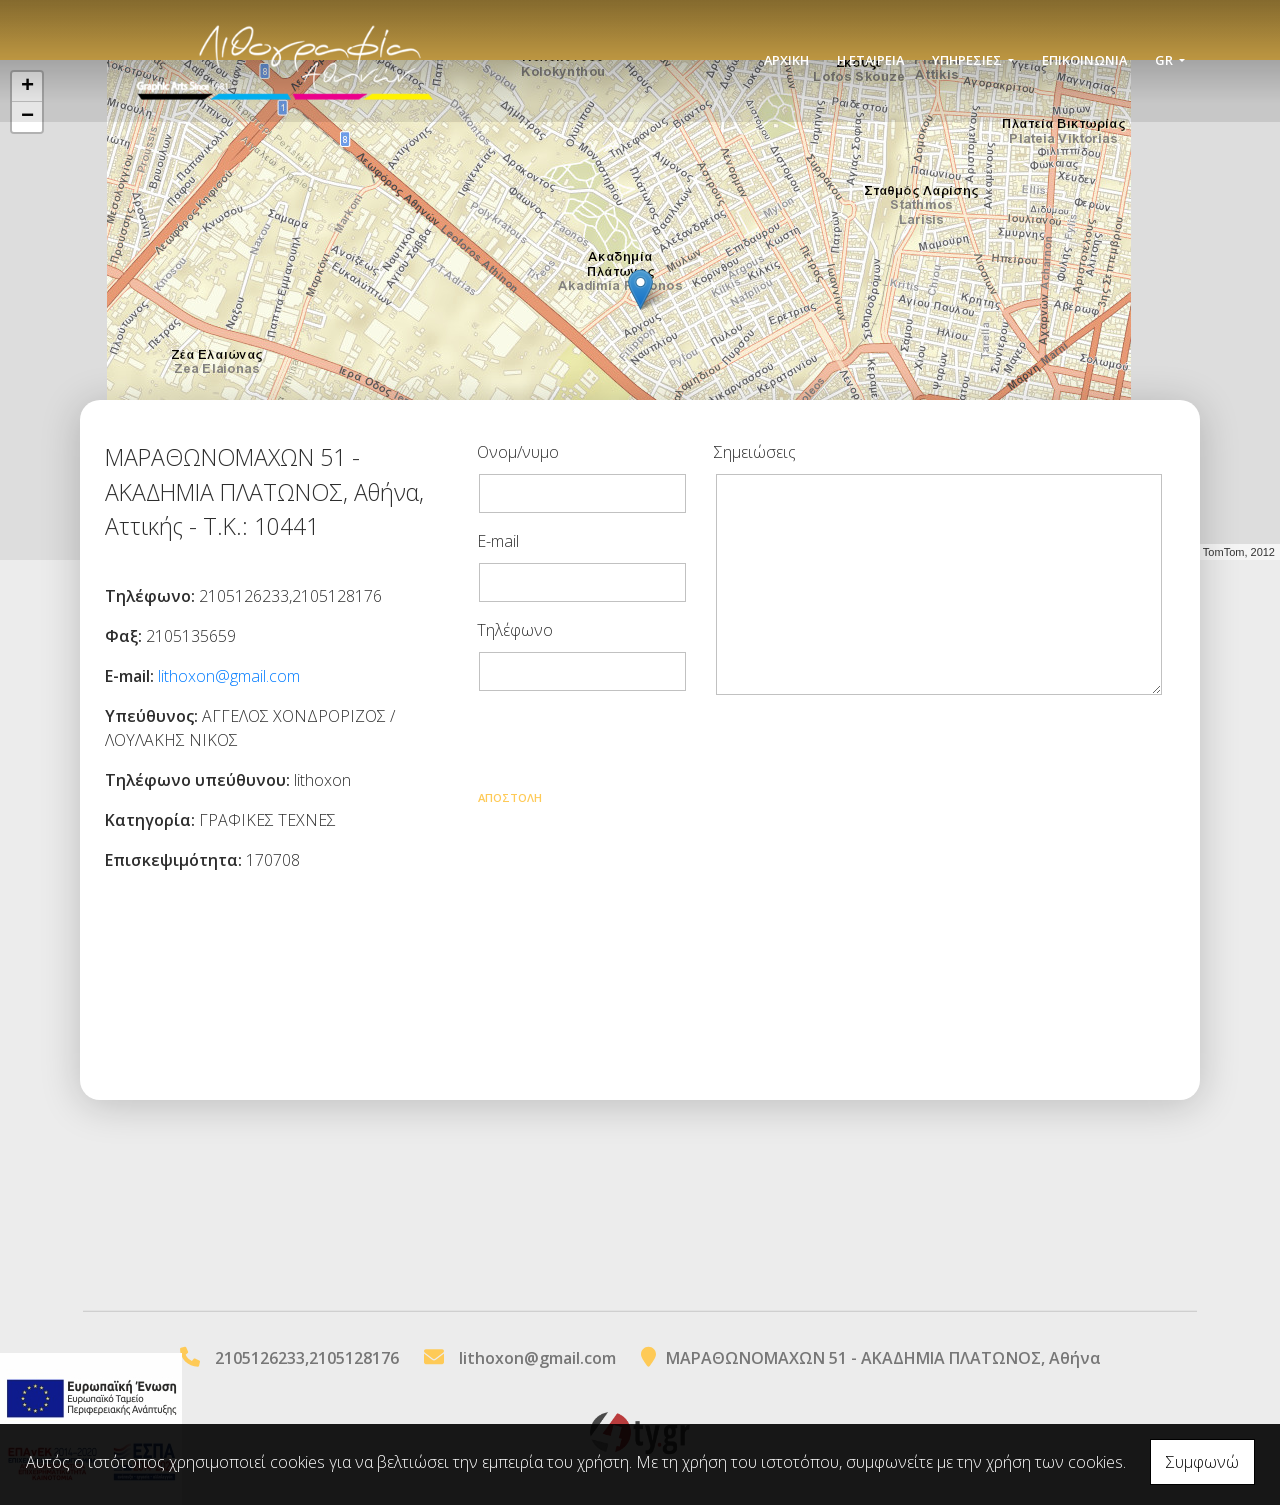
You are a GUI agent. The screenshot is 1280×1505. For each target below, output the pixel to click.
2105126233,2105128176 (307, 1358)
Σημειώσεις (755, 452)
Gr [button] (1165, 62)
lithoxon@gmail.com (229, 676)
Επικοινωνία (1084, 62)
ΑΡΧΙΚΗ (786, 62)
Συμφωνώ (1202, 1462)
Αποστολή (510, 797)
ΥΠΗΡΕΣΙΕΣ (968, 62)
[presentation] (629, 746)
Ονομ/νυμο (518, 452)
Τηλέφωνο (515, 630)
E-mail (498, 541)
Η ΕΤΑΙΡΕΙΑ (870, 62)
